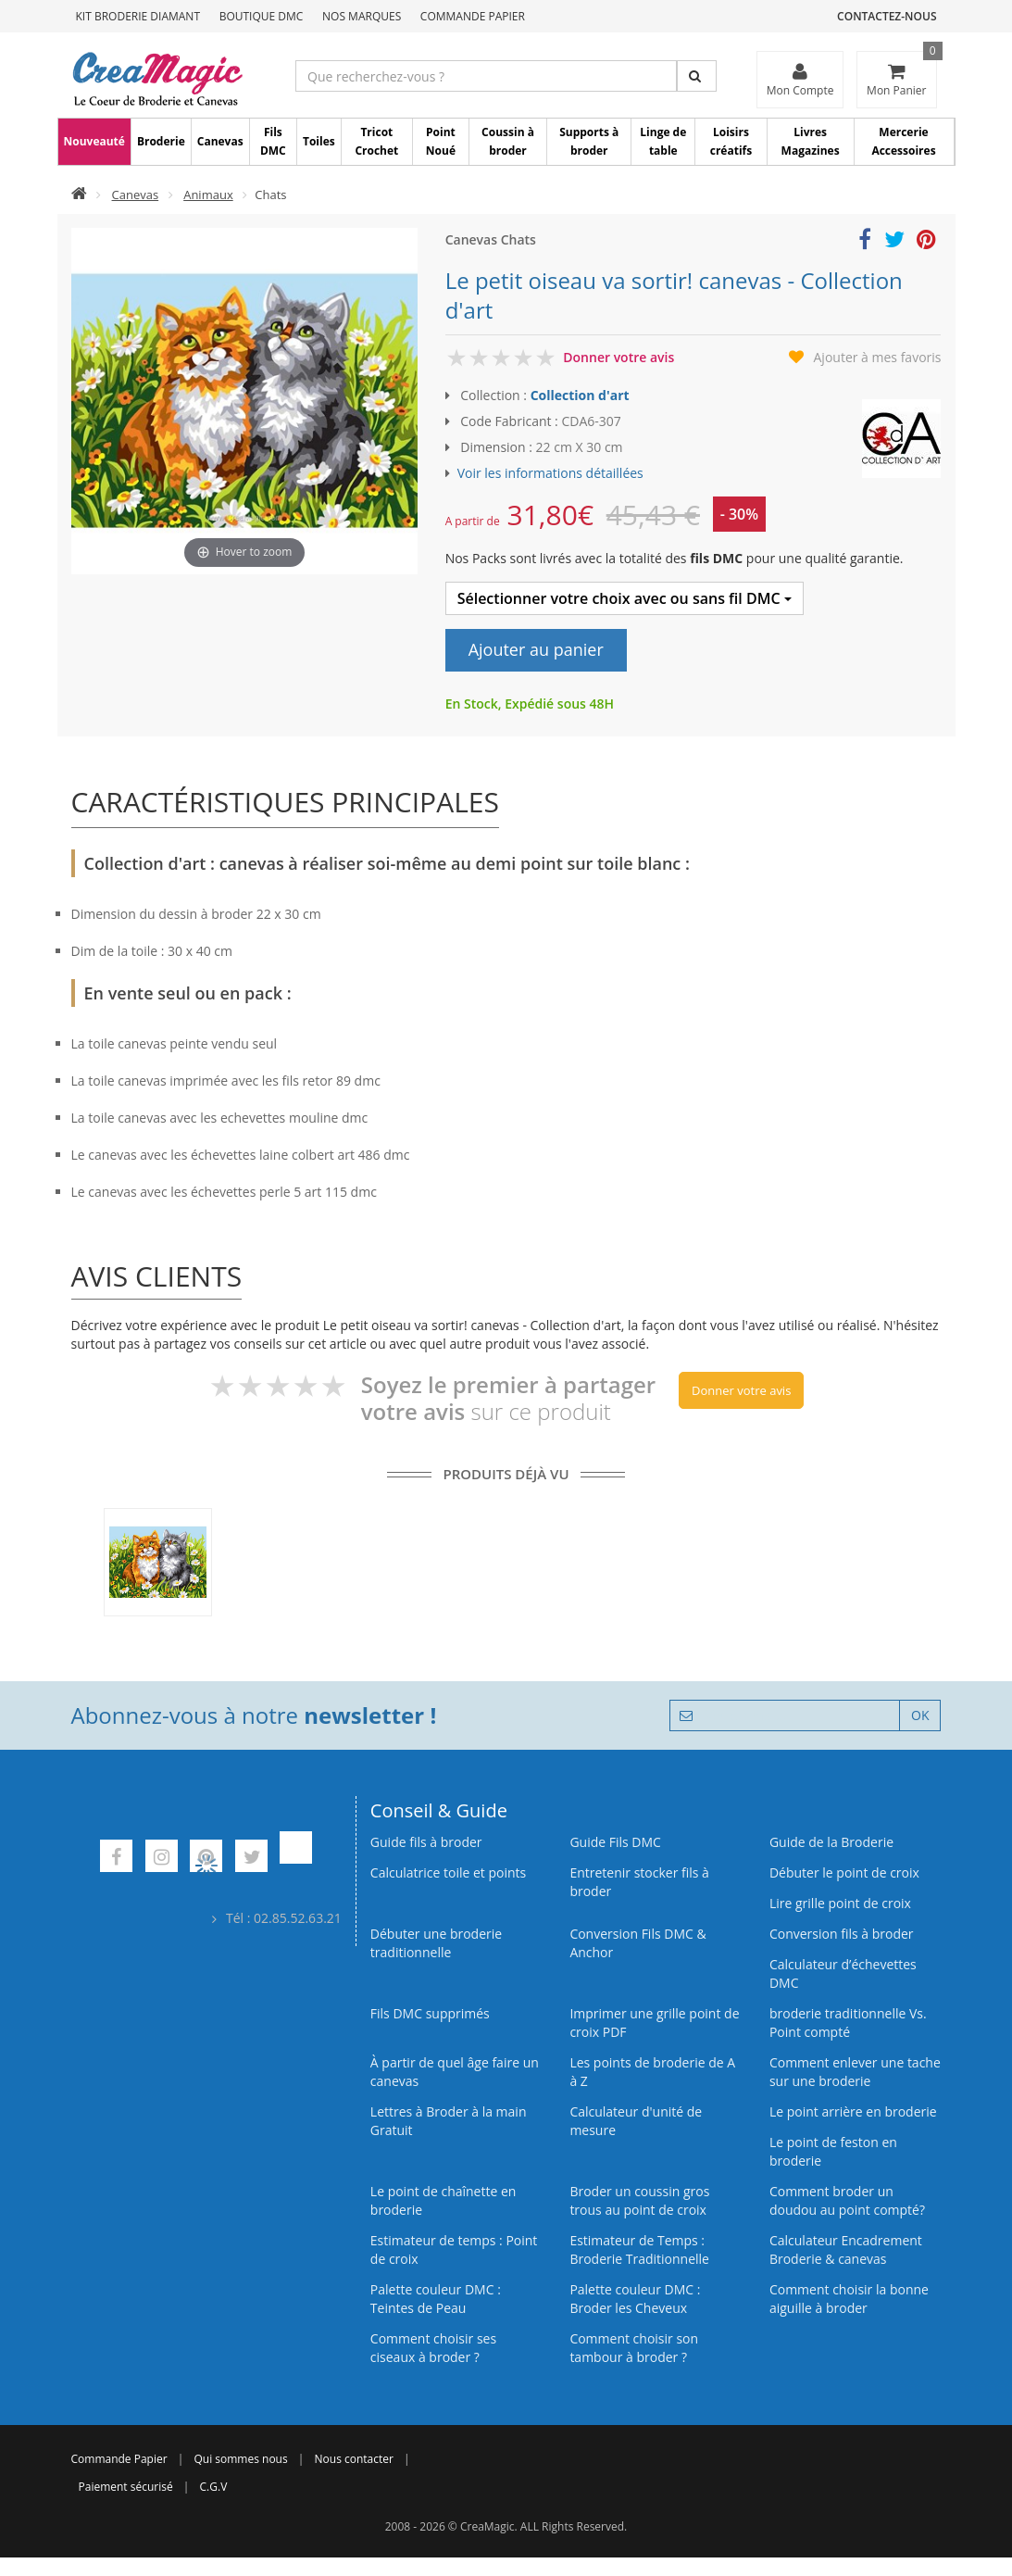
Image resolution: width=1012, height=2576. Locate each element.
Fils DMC (273, 141)
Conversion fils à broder (841, 1933)
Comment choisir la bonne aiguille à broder (849, 2299)
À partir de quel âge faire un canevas (454, 2072)
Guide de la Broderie (831, 1842)
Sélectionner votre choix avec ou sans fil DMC (624, 598)
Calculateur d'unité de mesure (635, 2121)
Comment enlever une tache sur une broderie (855, 2072)
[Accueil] (79, 194)
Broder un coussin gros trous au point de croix (639, 2200)
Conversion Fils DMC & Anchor (637, 1943)
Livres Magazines (810, 141)
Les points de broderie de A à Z (652, 2072)
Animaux (208, 194)
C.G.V (214, 2486)
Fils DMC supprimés (430, 2013)
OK (920, 1715)
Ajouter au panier (536, 649)
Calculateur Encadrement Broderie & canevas (845, 2249)
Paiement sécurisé (126, 2486)
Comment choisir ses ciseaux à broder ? (433, 2348)
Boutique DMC (261, 16)
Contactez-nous (886, 16)
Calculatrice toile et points (448, 1872)
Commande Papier (472, 16)
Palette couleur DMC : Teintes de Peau (435, 2299)
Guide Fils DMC (615, 1842)
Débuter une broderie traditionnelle (436, 1943)
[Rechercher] (697, 76)
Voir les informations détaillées (550, 473)
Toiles (319, 141)
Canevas (220, 141)
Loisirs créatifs (731, 141)
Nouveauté (94, 141)
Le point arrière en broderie (853, 2111)
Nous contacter (354, 2459)
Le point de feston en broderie (833, 2151)
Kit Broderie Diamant (138, 16)
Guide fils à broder (426, 1842)
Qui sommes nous (240, 2459)
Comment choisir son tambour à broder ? (633, 2348)
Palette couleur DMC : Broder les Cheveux (634, 2299)
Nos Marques (361, 16)
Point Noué (441, 141)
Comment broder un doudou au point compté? (847, 2200)
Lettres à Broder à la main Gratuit (448, 2121)
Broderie (161, 141)
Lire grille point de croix (840, 1903)
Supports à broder (588, 141)
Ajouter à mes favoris (878, 357)
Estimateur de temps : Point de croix (454, 2249)
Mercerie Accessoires (903, 141)
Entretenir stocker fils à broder (639, 1882)
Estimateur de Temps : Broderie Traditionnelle (639, 2249)
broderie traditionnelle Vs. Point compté (848, 2022)
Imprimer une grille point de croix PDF (654, 2022)
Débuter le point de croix (844, 1872)
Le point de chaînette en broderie (443, 2200)
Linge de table (663, 141)
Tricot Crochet (376, 141)
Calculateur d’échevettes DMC (843, 1973)
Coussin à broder (507, 141)
